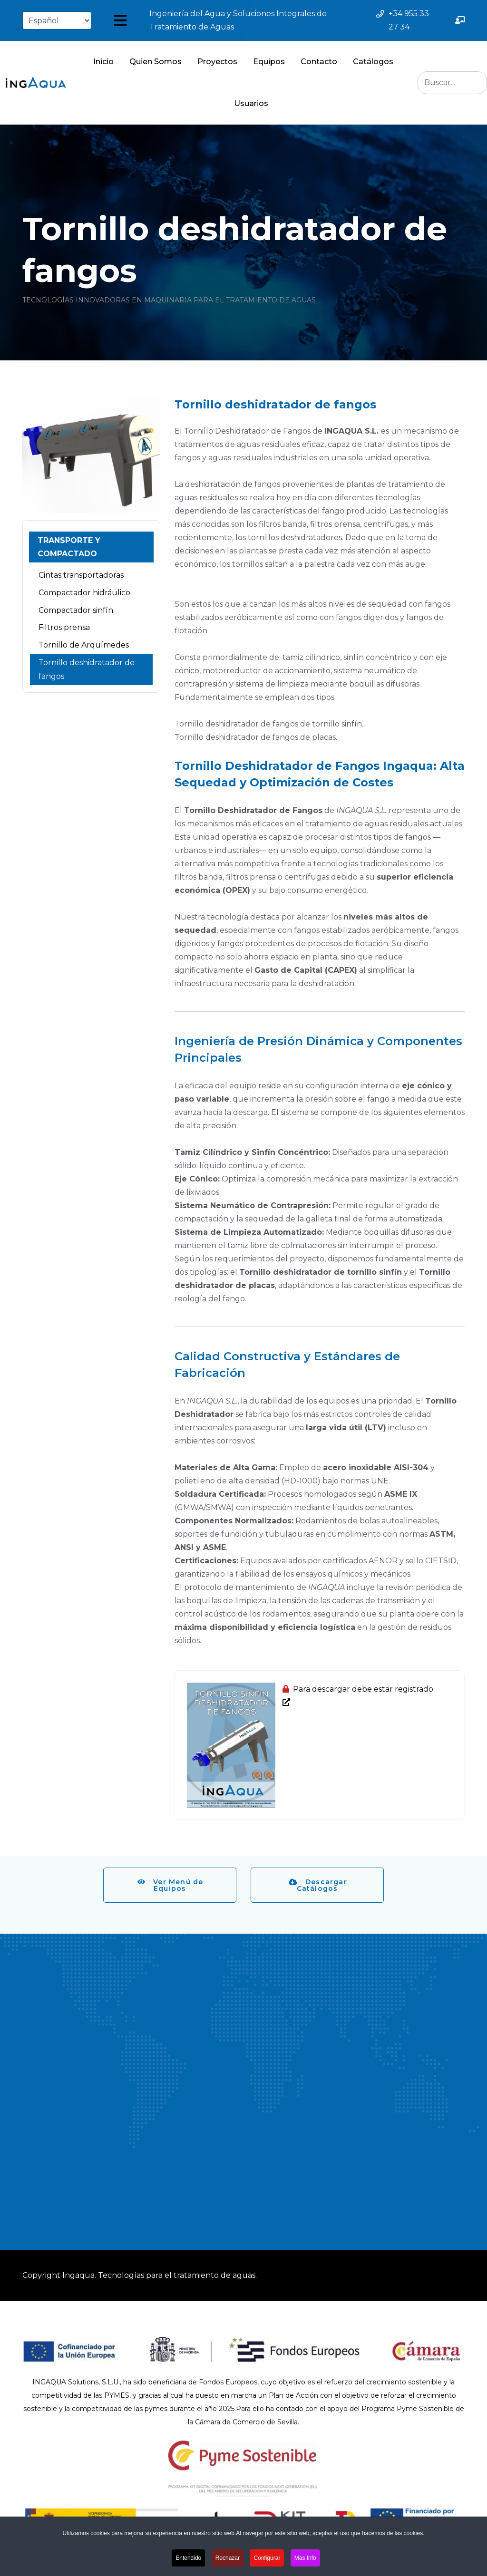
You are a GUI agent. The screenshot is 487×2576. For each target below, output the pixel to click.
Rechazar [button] (227, 2558)
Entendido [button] (188, 2558)
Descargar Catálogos (318, 1885)
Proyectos (217, 61)
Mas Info (305, 2558)
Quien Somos (155, 61)
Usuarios (251, 103)
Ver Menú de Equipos (170, 1885)
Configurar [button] (266, 2558)
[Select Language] (56, 20)
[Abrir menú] (120, 20)
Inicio (103, 61)
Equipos (269, 61)
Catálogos (373, 61)
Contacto (319, 61)
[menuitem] (91, 547)
